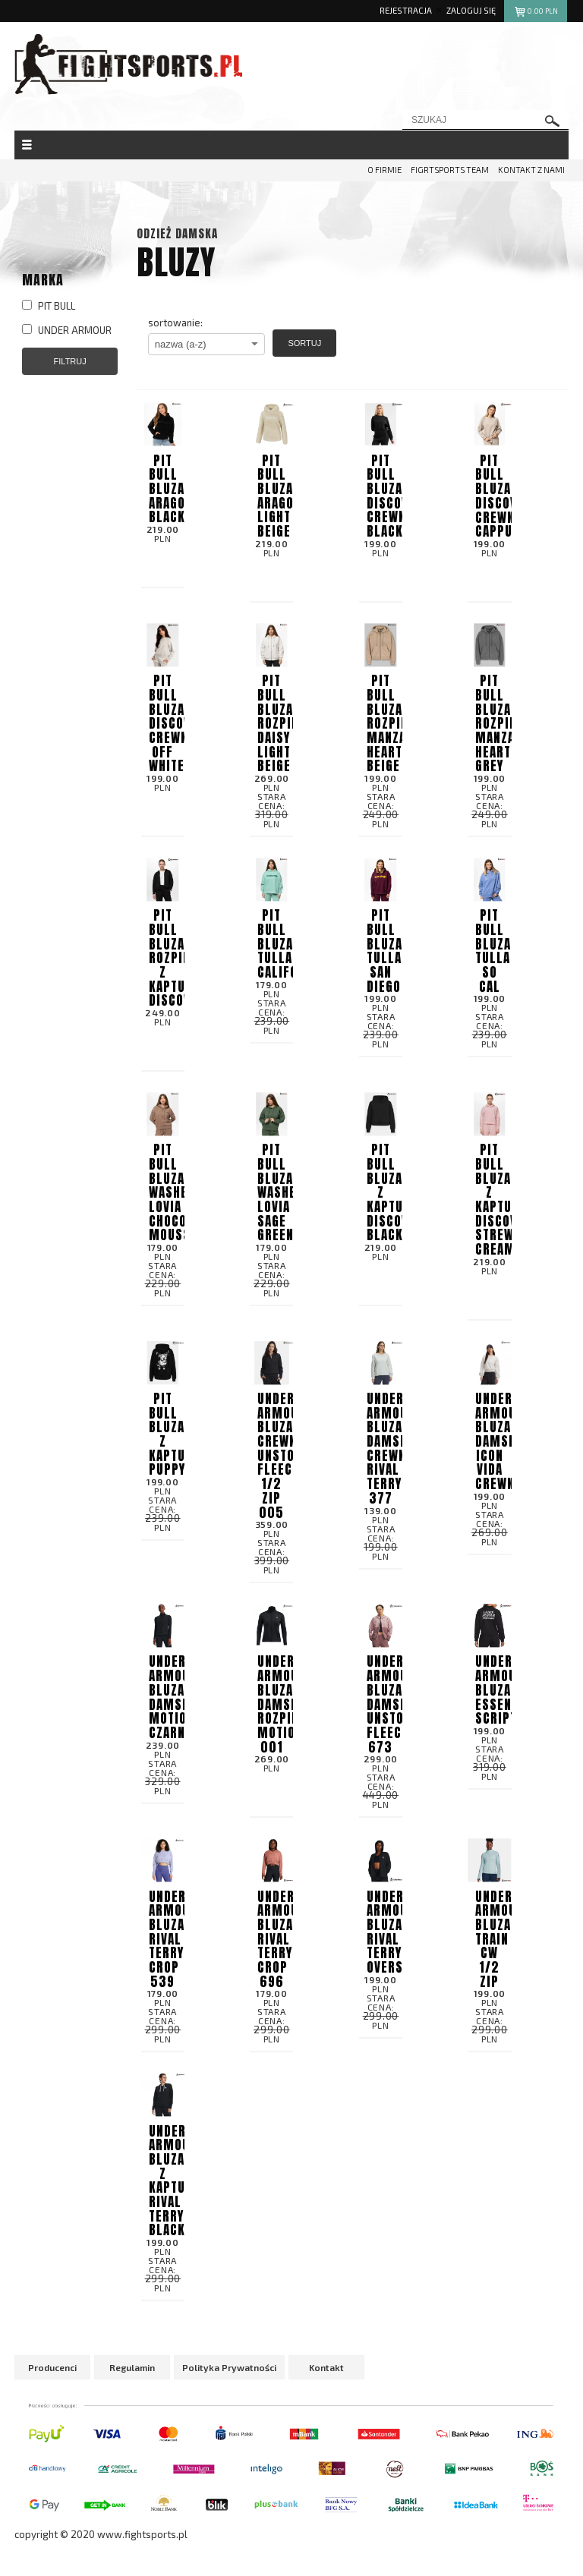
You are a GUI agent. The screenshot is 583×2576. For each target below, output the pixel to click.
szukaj (552, 121)
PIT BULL (48, 306)
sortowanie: (175, 322)
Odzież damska (177, 233)
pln (535, 13)
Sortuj (304, 343)
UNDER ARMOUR (67, 330)
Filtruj (70, 361)
